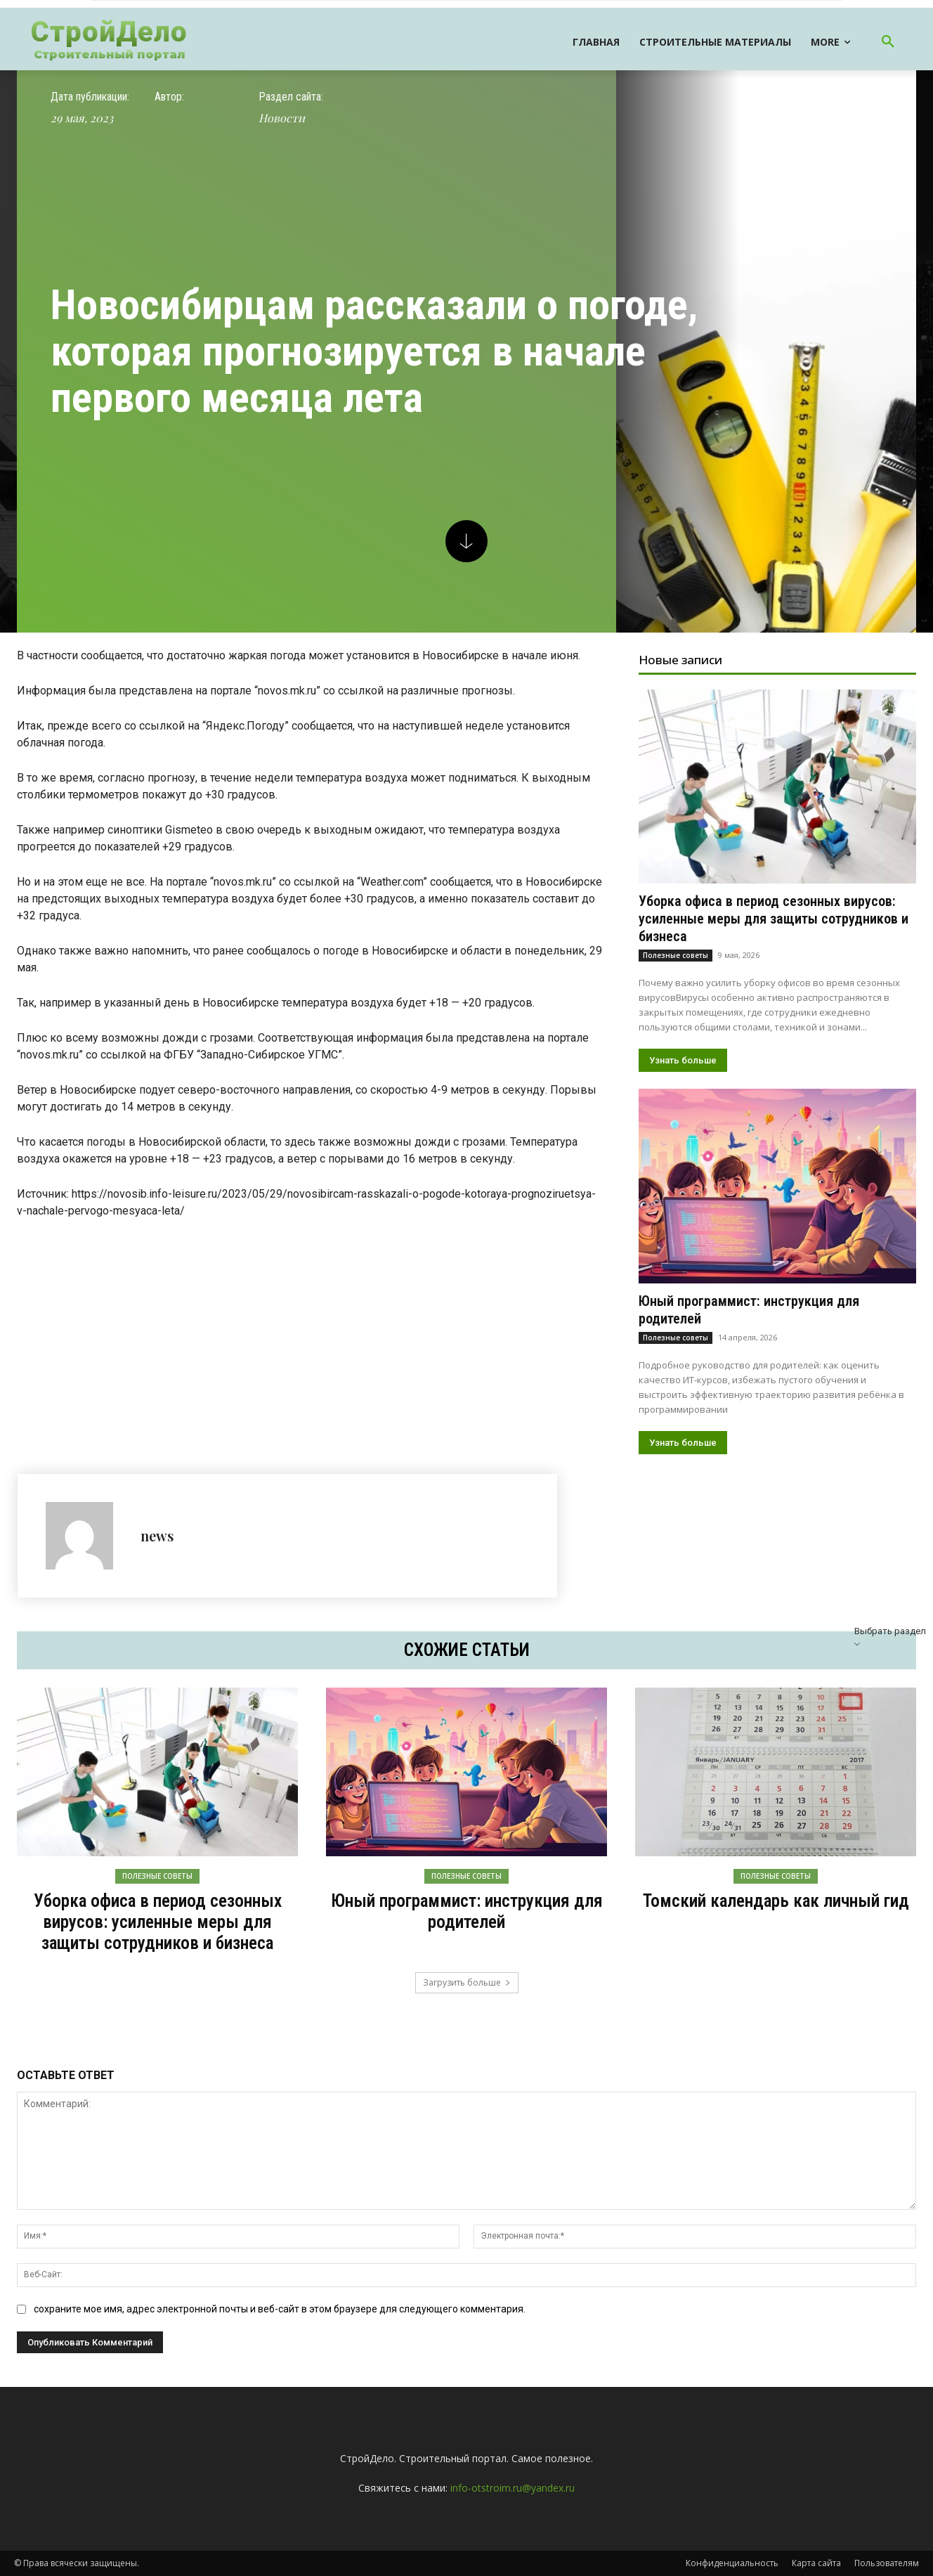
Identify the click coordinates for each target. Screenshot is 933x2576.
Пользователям (886, 2563)
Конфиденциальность (732, 2563)
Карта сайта (816, 2563)
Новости (282, 118)
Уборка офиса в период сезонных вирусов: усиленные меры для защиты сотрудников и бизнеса (773, 919)
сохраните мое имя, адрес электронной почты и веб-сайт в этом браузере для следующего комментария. (280, 2309)
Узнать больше (683, 1060)
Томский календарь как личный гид (776, 1901)
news (157, 1535)
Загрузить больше (467, 1982)
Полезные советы (675, 955)
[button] (888, 42)
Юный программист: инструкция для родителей (467, 1911)
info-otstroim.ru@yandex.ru (512, 2487)
